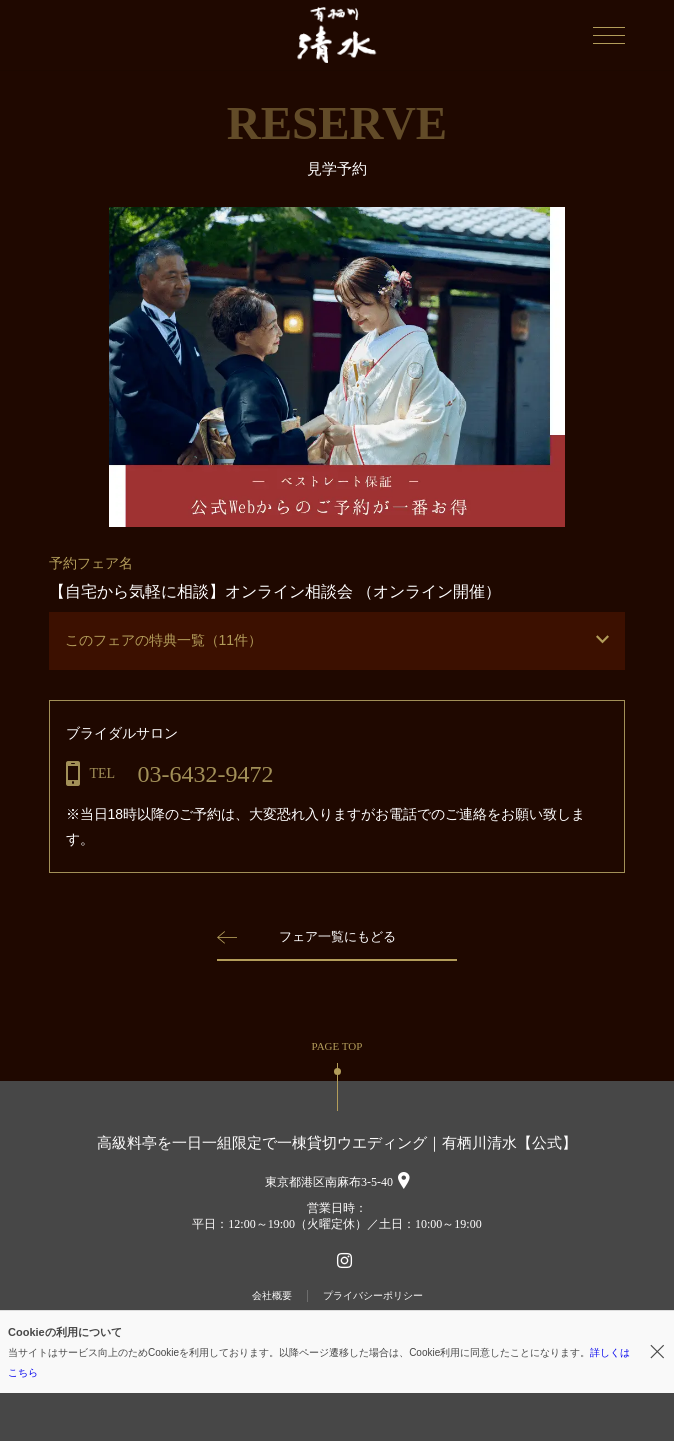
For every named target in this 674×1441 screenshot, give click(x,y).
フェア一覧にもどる (337, 936)
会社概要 (272, 1295)
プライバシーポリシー (373, 1295)
